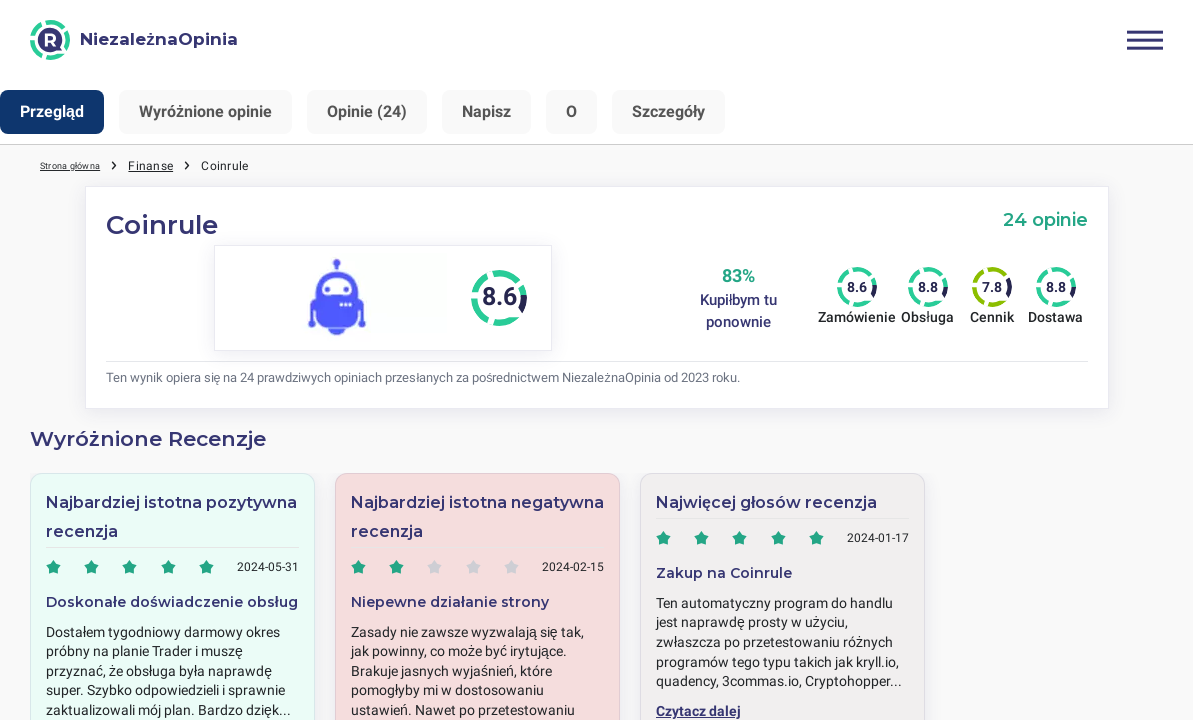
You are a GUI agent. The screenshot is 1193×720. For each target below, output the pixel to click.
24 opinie (1045, 219)
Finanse (172, 165)
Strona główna (81, 165)
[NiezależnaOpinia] (134, 40)
